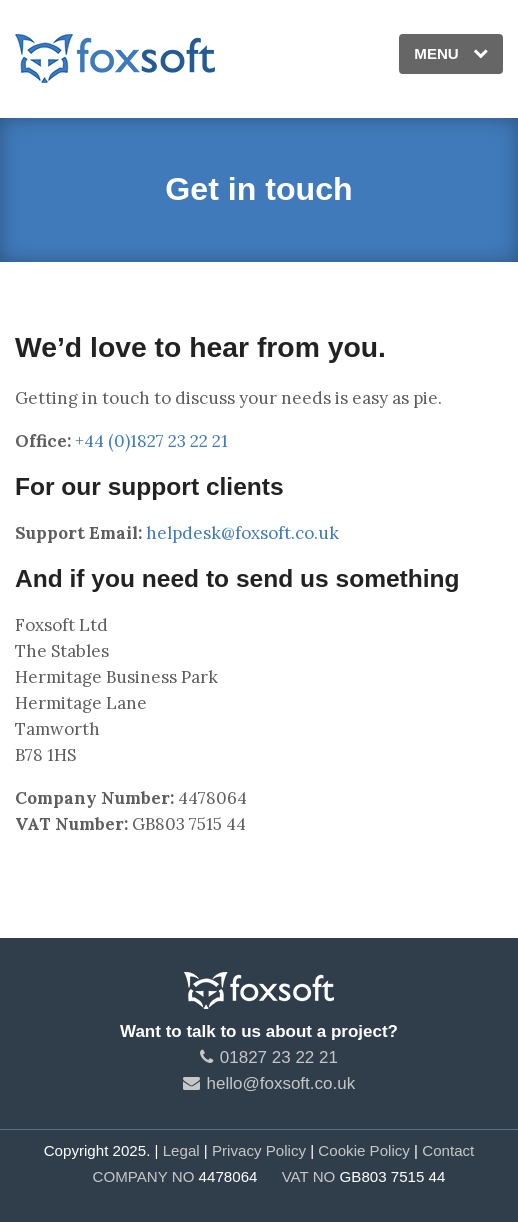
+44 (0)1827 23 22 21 (151, 441)
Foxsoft (115, 58)
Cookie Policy (364, 1150)
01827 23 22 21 (269, 1057)
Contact (448, 1150)
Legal (181, 1150)
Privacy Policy (259, 1150)
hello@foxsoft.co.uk (269, 1083)
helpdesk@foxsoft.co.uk (242, 533)
